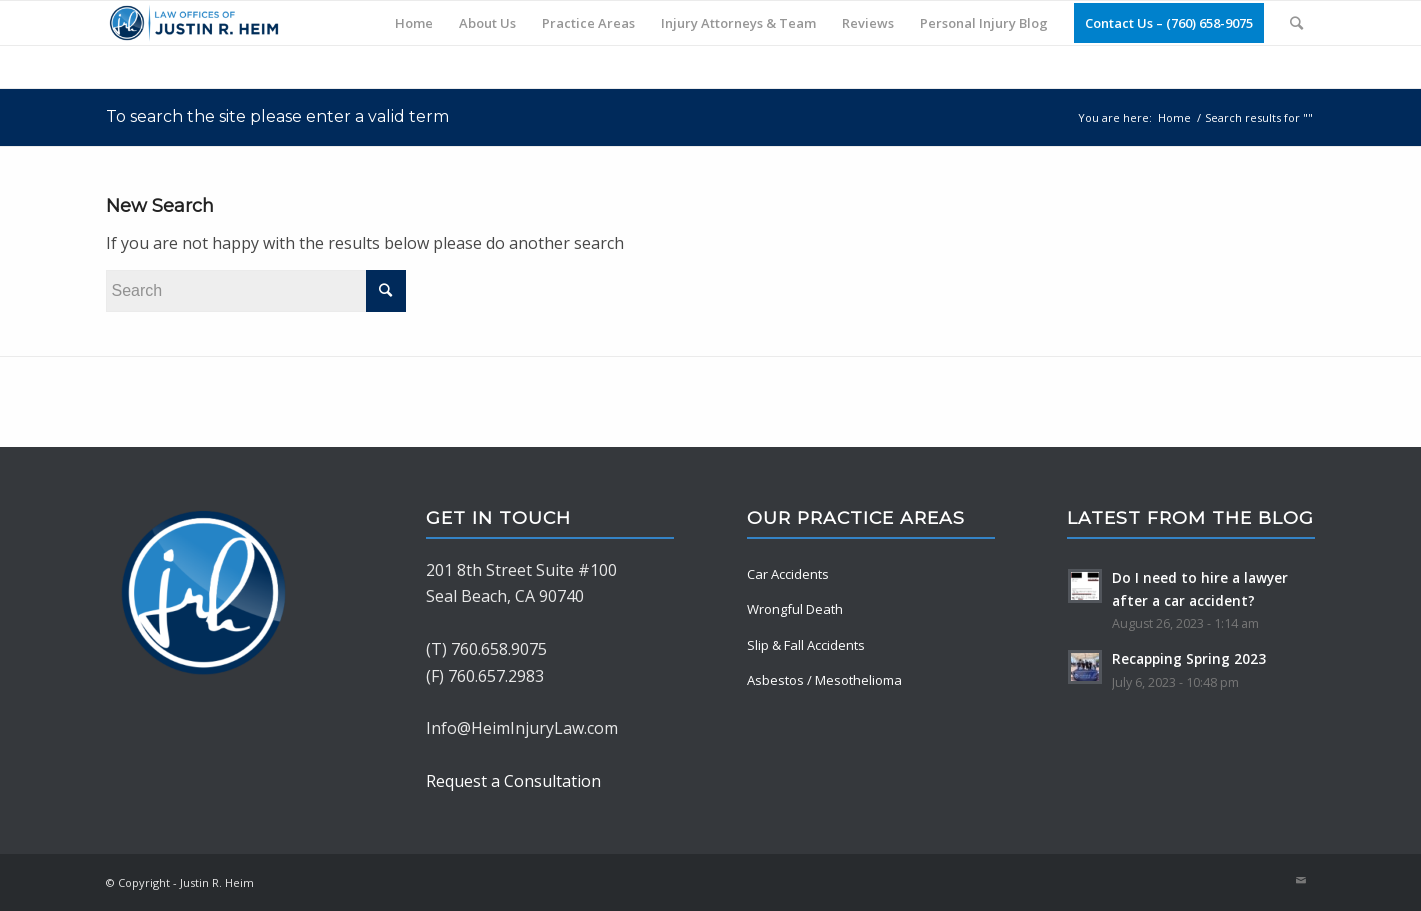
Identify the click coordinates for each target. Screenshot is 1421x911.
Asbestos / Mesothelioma (824, 680)
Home (1174, 117)
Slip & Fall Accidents (806, 645)
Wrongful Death (795, 609)
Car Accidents (788, 574)
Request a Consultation (513, 781)
